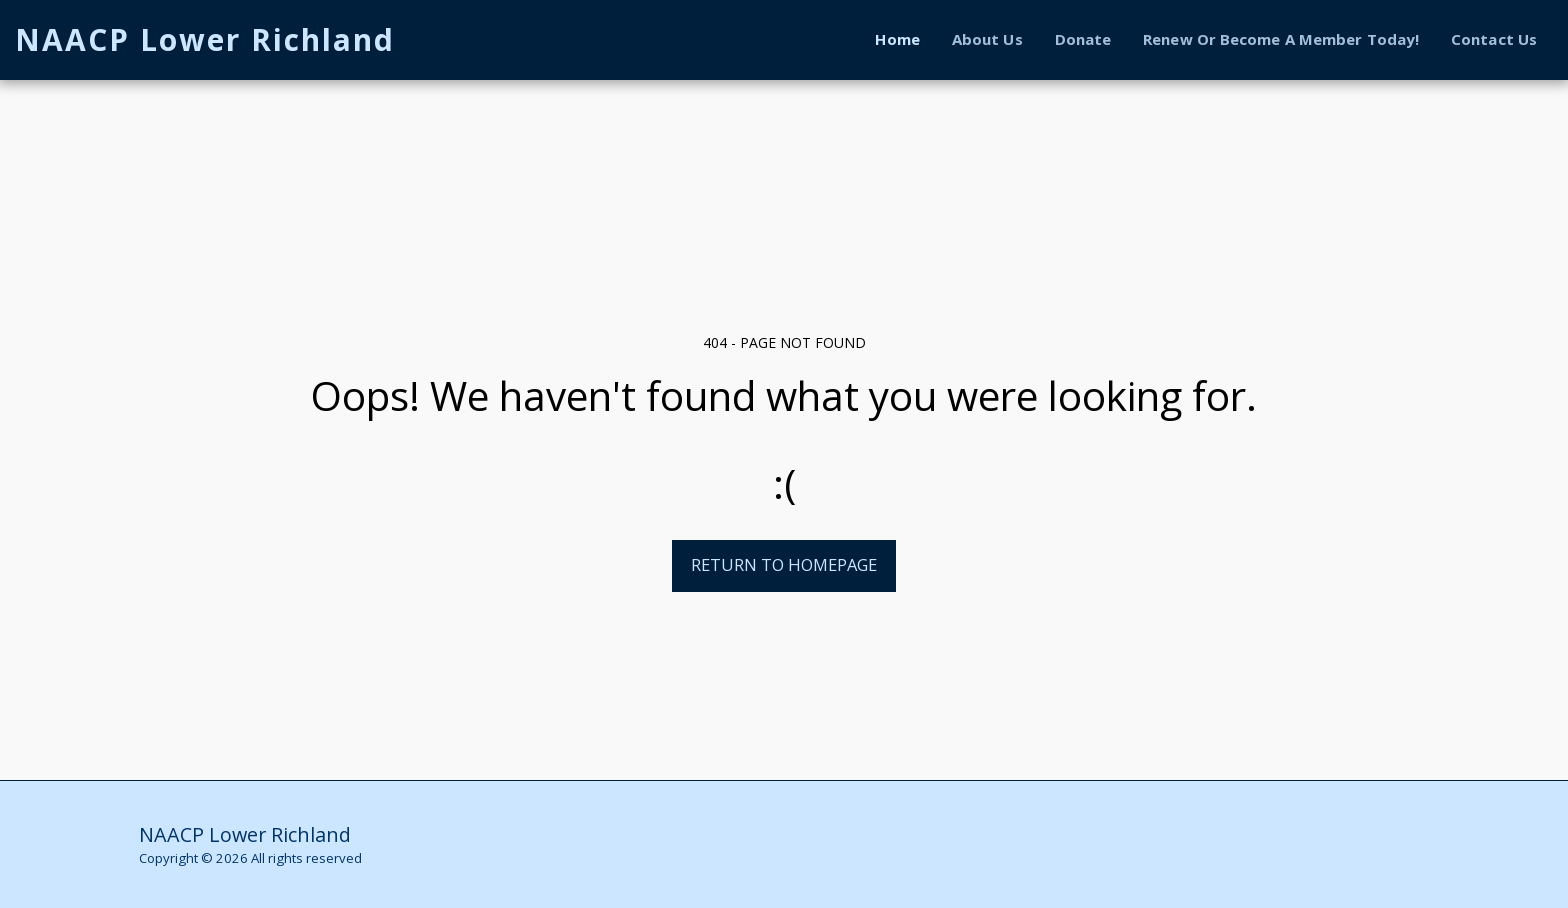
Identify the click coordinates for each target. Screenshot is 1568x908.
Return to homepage (784, 564)
